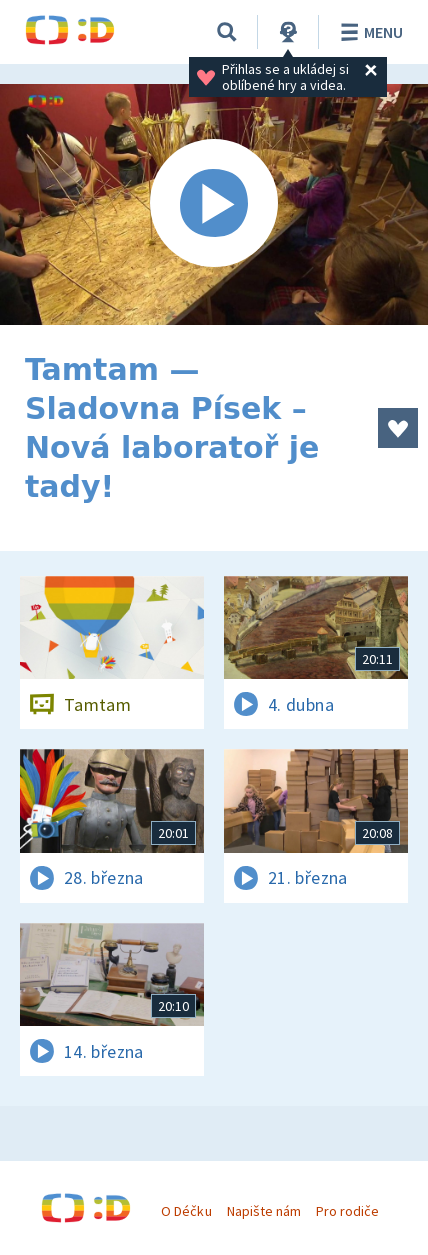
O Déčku (186, 1211)
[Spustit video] (214, 204)
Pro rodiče (347, 1211)
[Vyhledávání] (227, 32)
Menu (368, 32)
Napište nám (264, 1211)
